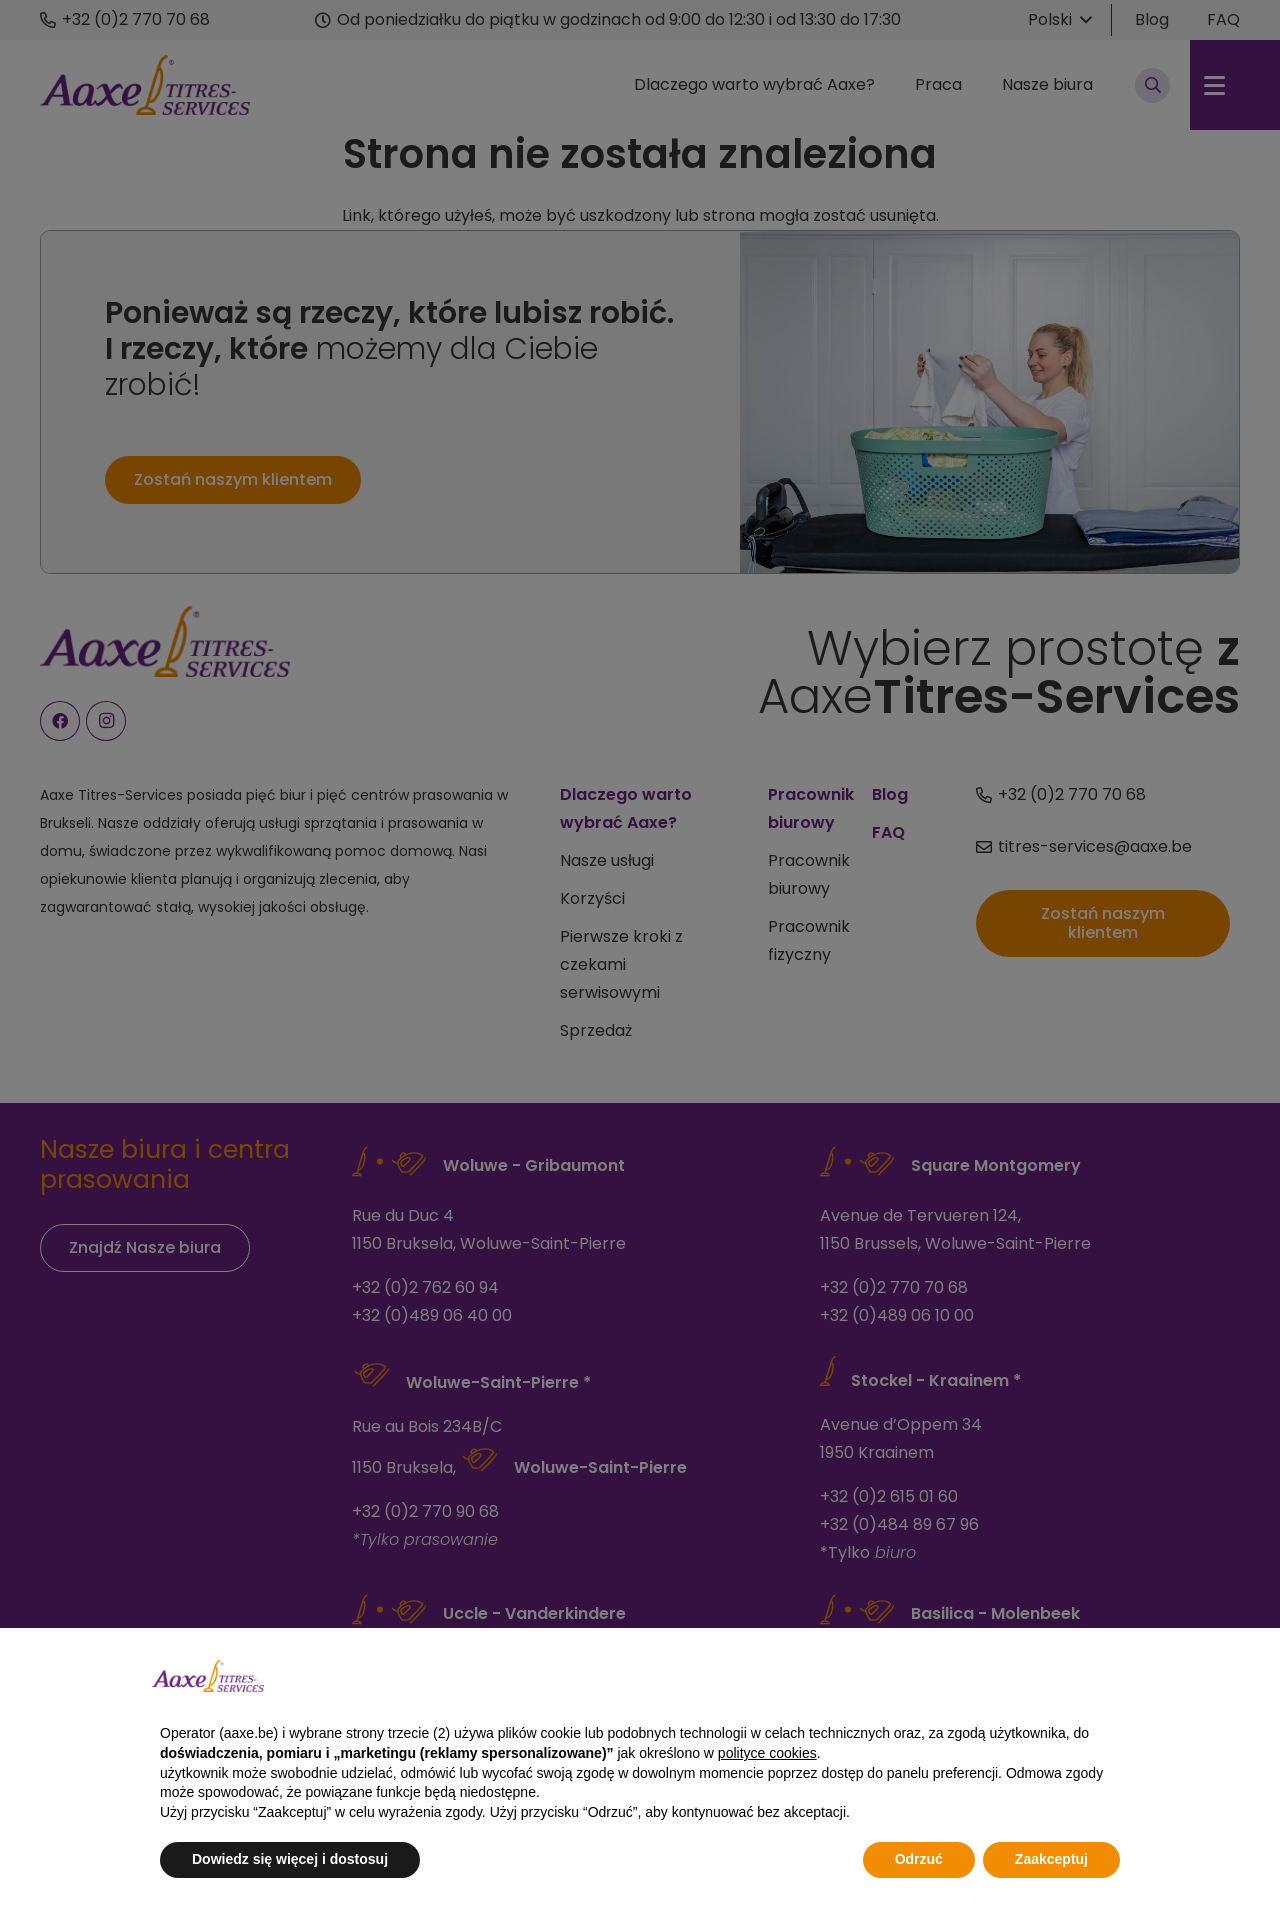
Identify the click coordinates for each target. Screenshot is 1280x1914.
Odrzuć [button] (919, 1859)
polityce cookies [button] (767, 1753)
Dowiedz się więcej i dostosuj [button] (290, 1859)
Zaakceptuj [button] (1051, 1859)
